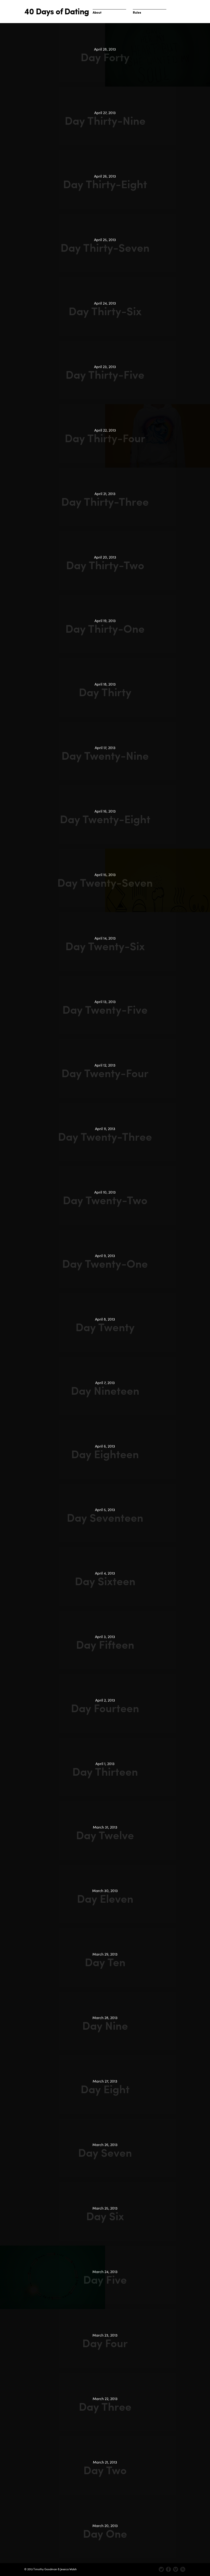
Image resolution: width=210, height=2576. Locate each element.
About (97, 13)
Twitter (161, 2570)
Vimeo (175, 2570)
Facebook (168, 2570)
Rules (137, 13)
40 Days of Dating (56, 12)
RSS (182, 2570)
